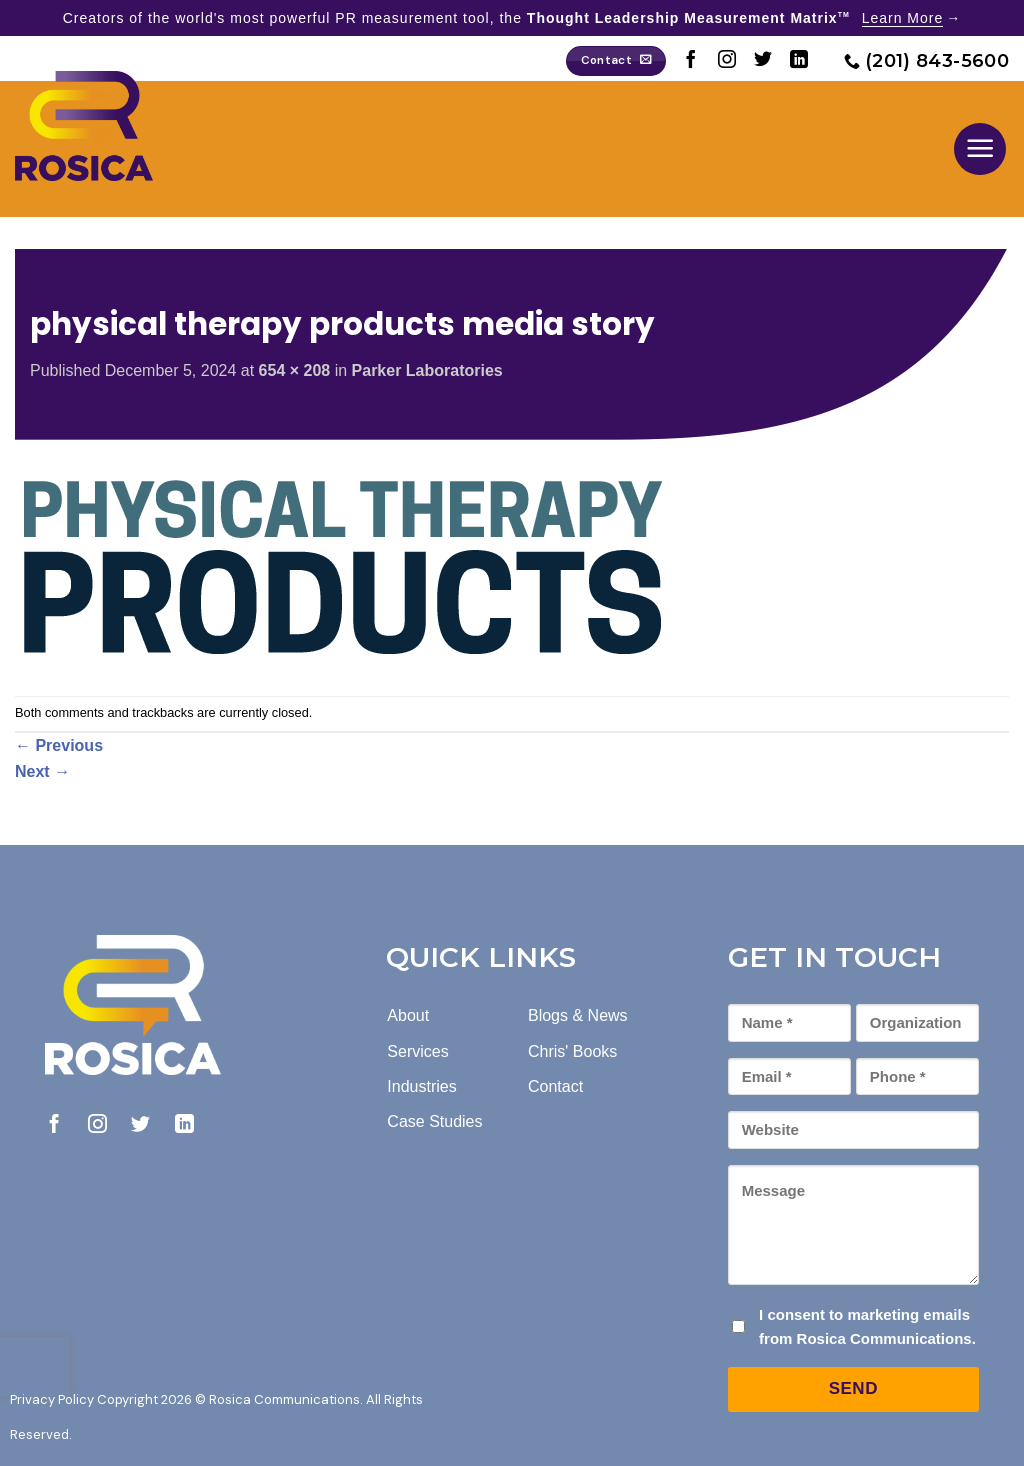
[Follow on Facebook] (691, 61)
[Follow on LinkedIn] (799, 61)
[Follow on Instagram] (727, 61)
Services (417, 1051)
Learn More (903, 18)
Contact (555, 1086)
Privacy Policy (52, 1399)
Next (42, 771)
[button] (980, 149)
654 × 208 (295, 370)
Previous (59, 745)
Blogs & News (578, 1015)
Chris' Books (572, 1051)
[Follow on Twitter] (763, 61)
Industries (421, 1086)
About (408, 1015)
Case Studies (434, 1121)
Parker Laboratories (427, 370)
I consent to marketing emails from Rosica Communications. (867, 1326)
